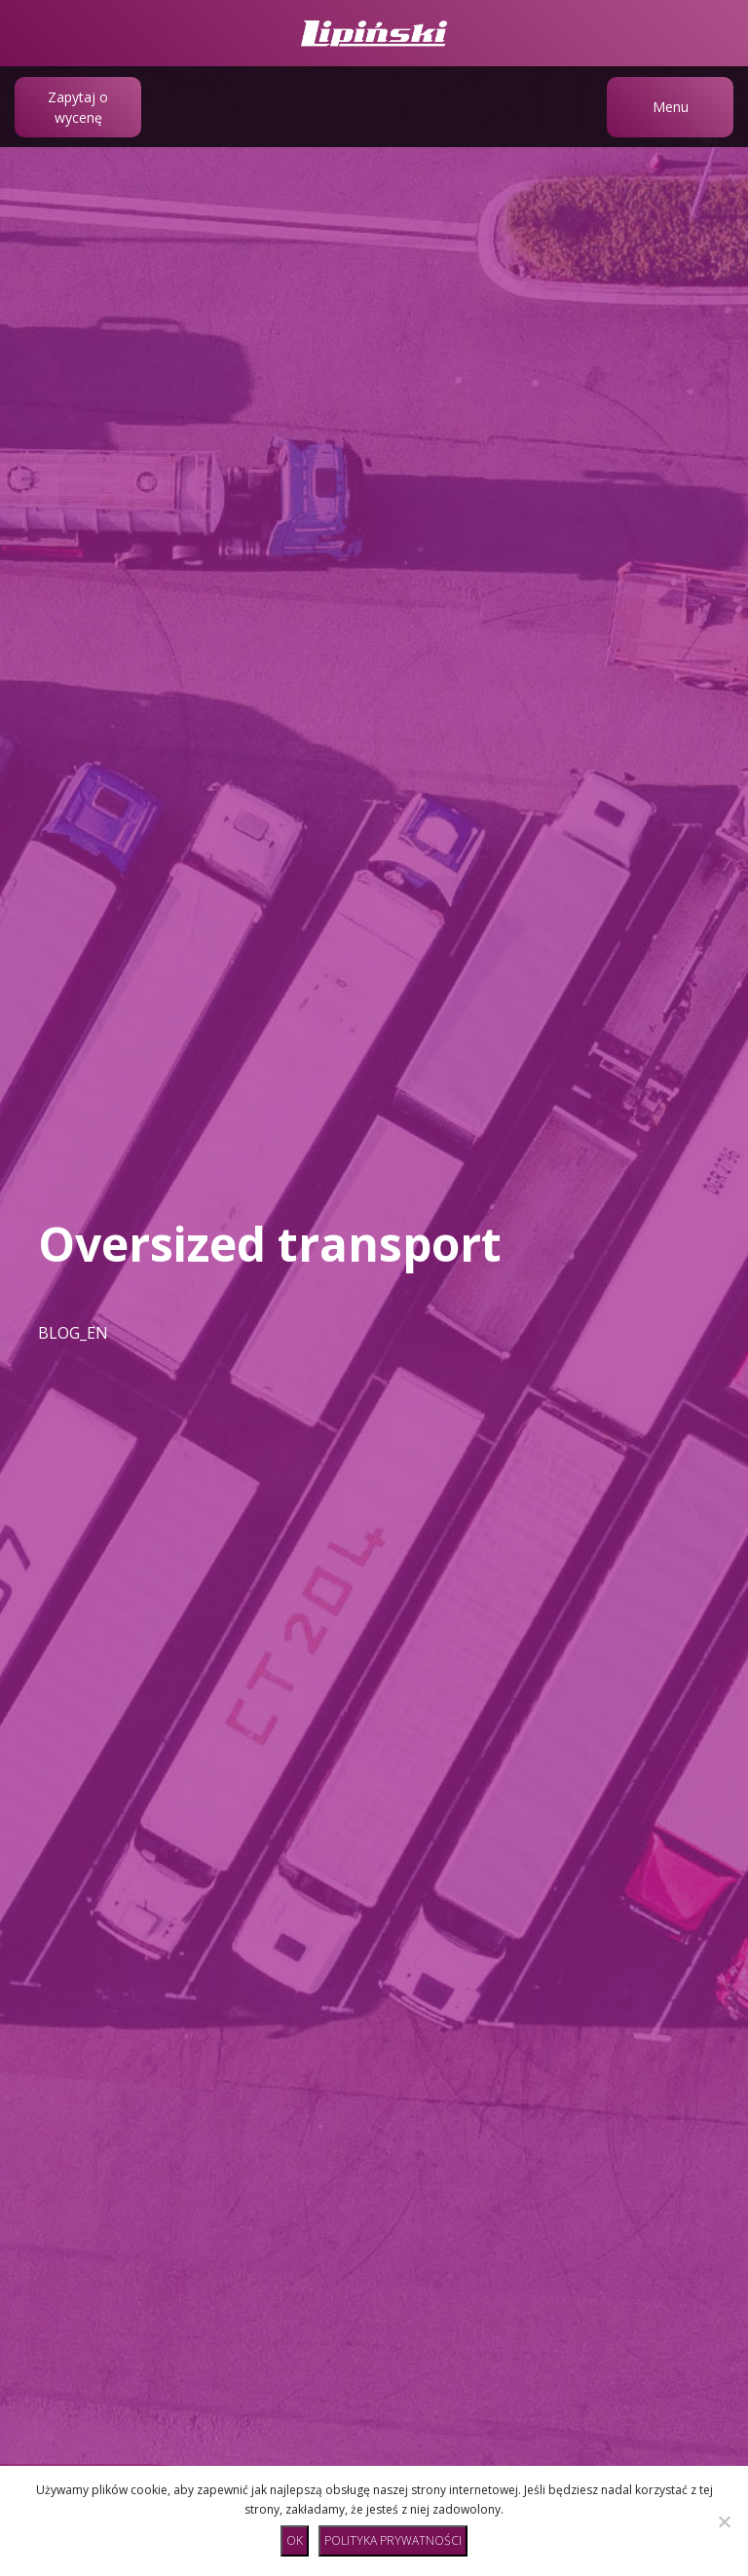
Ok (294, 2540)
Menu (671, 106)
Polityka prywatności (393, 2540)
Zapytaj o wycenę (78, 107)
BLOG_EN (73, 1333)
